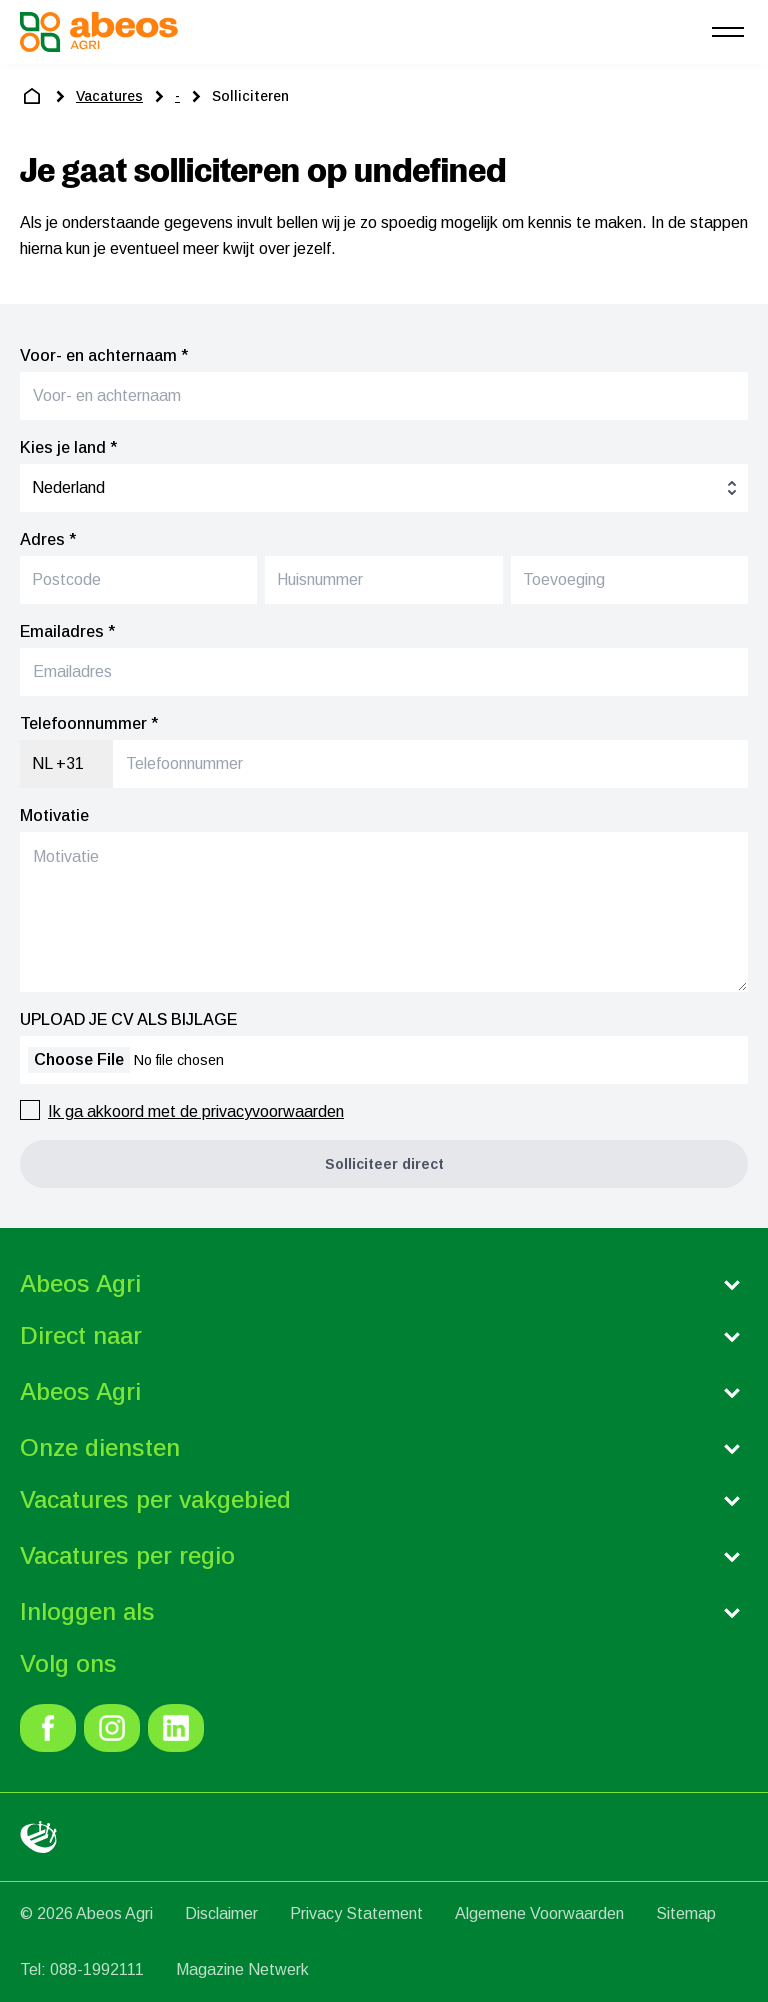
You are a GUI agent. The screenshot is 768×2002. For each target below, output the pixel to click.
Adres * (48, 539)
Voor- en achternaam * (104, 355)
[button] (384, 1164)
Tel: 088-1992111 (82, 1969)
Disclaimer (221, 1913)
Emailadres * (67, 631)
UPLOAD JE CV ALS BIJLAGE (128, 1019)
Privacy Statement (356, 1913)
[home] (32, 96)
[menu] (728, 32)
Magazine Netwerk (242, 1969)
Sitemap (686, 1913)
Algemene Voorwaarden (539, 1913)
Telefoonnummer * (89, 723)
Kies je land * (68, 447)
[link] (48, 1728)
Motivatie (54, 815)
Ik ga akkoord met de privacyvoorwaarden (196, 1111)
